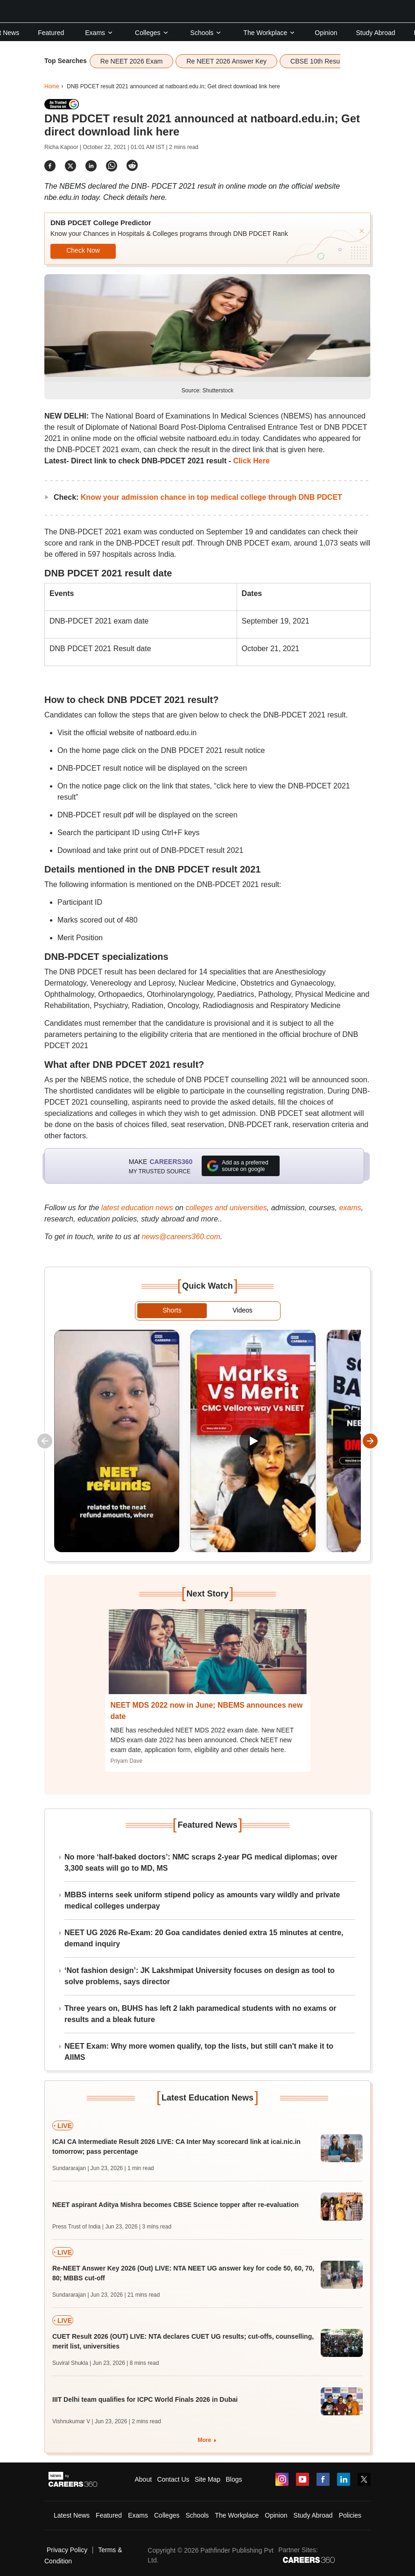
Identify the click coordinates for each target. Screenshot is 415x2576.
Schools (206, 32)
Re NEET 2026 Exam (131, 61)
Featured (51, 32)
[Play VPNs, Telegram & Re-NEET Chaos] (116, 1441)
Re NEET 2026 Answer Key (226, 61)
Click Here (251, 461)
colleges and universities (226, 1208)
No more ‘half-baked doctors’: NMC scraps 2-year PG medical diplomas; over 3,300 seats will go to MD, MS (201, 1862)
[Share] (50, 165)
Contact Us (173, 2479)
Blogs (233, 2479)
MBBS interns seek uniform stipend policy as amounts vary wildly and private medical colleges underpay (202, 1900)
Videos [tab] (242, 1310)
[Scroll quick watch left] (44, 1441)
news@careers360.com (180, 1237)
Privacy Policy (67, 2550)
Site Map (207, 2479)
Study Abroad (375, 32)
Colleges (152, 32)
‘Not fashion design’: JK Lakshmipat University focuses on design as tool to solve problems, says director (199, 1976)
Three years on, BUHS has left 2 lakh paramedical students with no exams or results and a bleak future (200, 2013)
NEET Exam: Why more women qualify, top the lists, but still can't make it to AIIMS (198, 2051)
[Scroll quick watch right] (370, 1441)
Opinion (326, 32)
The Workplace (269, 32)
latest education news (137, 1208)
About (143, 2479)
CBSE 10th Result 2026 (324, 61)
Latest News (72, 2515)
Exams (99, 32)
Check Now (83, 250)
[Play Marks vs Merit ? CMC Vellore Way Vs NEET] (253, 1441)
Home (51, 86)
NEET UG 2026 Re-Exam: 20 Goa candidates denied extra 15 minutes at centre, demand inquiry (204, 1938)
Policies (350, 2515)
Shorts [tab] (171, 1310)
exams (350, 1208)
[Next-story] (208, 1658)
